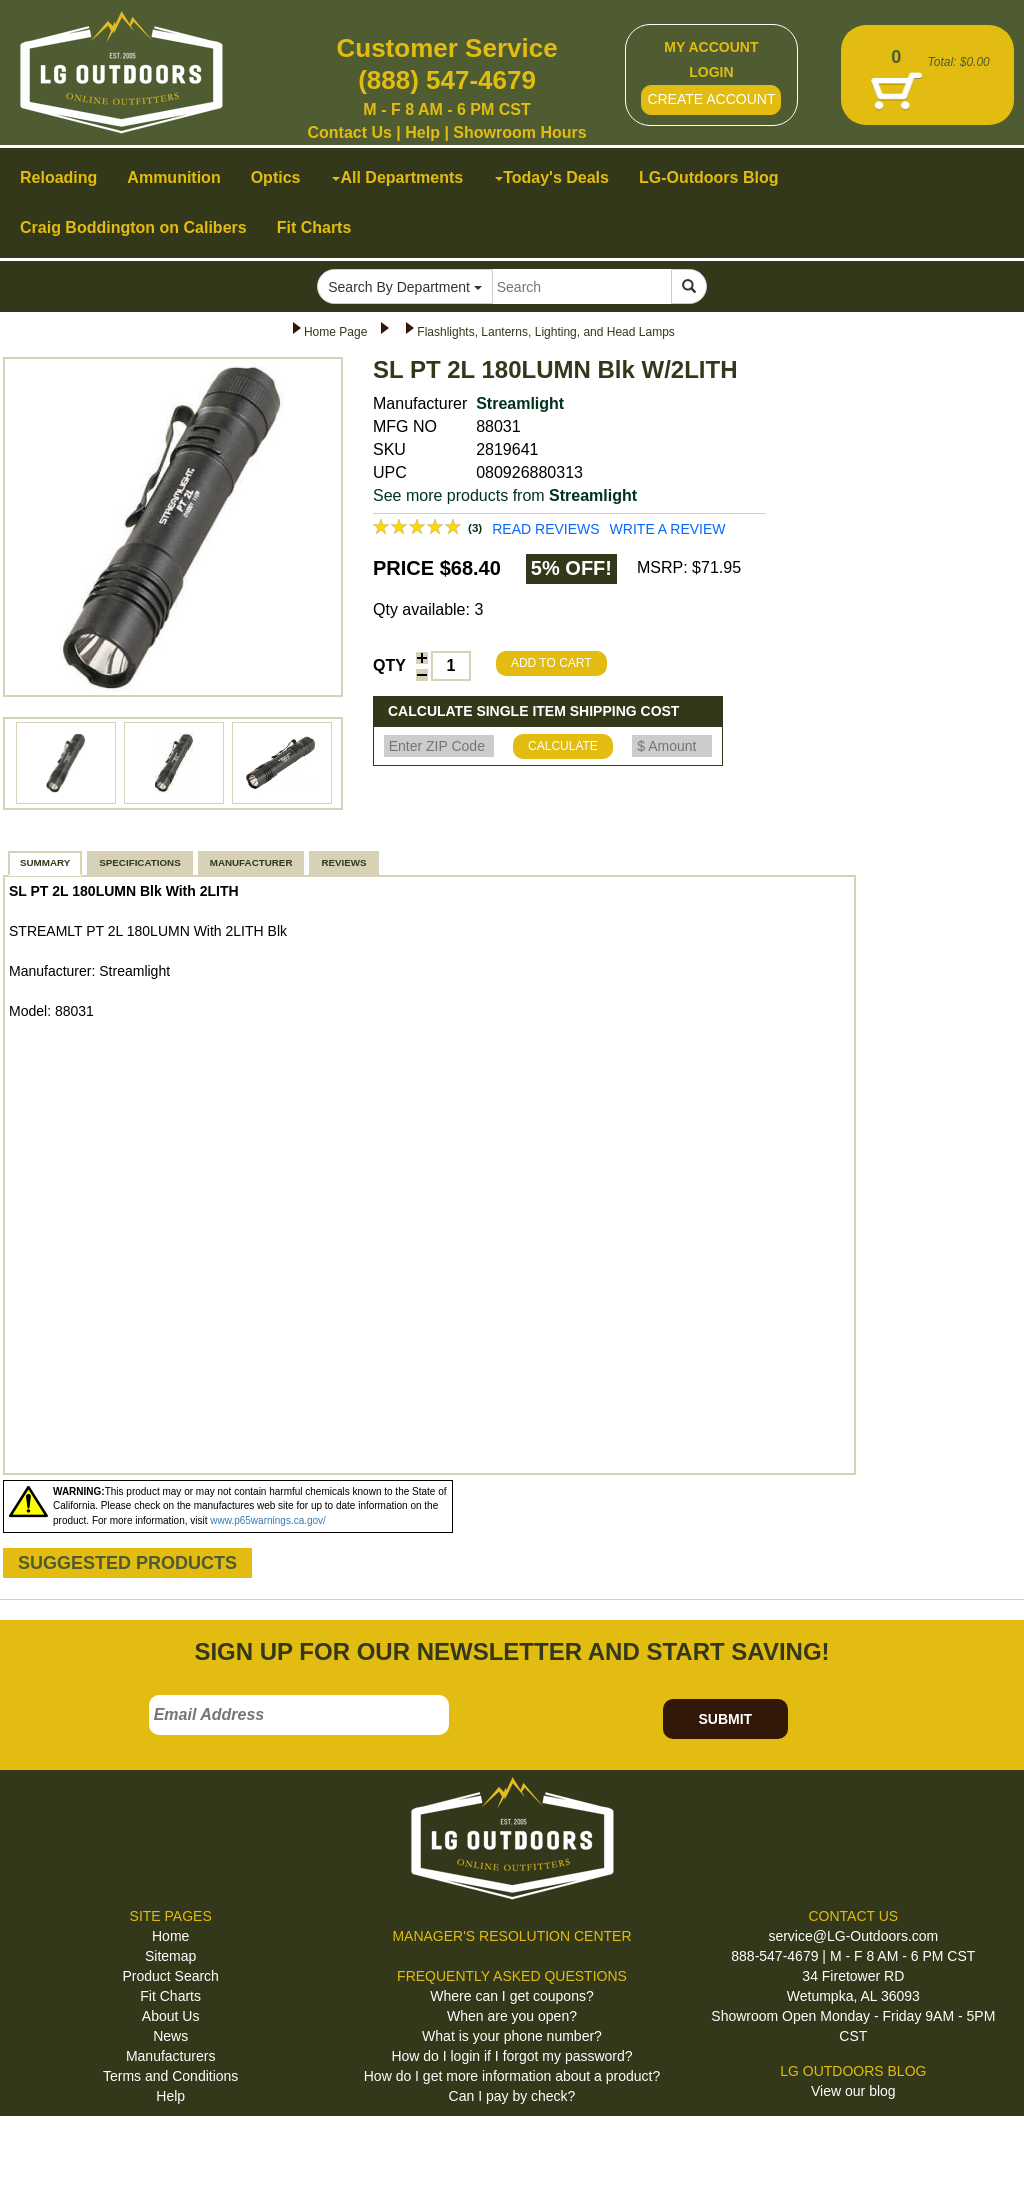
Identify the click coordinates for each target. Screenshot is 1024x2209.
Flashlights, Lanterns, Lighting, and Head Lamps (546, 332)
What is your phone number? (512, 2036)
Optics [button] (276, 177)
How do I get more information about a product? (512, 2076)
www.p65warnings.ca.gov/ (268, 1520)
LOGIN (711, 72)
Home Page (335, 332)
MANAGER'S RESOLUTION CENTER (511, 1936)
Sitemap (170, 1956)
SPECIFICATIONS (139, 862)
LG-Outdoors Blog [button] (709, 177)
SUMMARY (45, 862)
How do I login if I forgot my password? (511, 2056)
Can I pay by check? (512, 2096)
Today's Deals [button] (552, 177)
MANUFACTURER (251, 862)
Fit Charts (170, 1996)
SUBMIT (725, 1719)
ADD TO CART (551, 663)
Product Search (170, 1976)
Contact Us (349, 132)
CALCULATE (563, 746)
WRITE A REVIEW (668, 529)
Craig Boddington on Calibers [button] (133, 227)
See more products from (505, 495)
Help (422, 132)
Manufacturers (170, 2056)
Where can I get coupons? (511, 1996)
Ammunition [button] (173, 177)
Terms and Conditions (170, 2076)
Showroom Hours (519, 132)
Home (170, 1936)
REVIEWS (343, 862)
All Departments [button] (397, 177)
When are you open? (512, 2016)
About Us (171, 2016)
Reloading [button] (58, 177)
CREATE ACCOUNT (711, 99)
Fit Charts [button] (314, 227)
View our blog (853, 2091)
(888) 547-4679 (447, 80)
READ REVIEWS (545, 529)
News (170, 2036)
